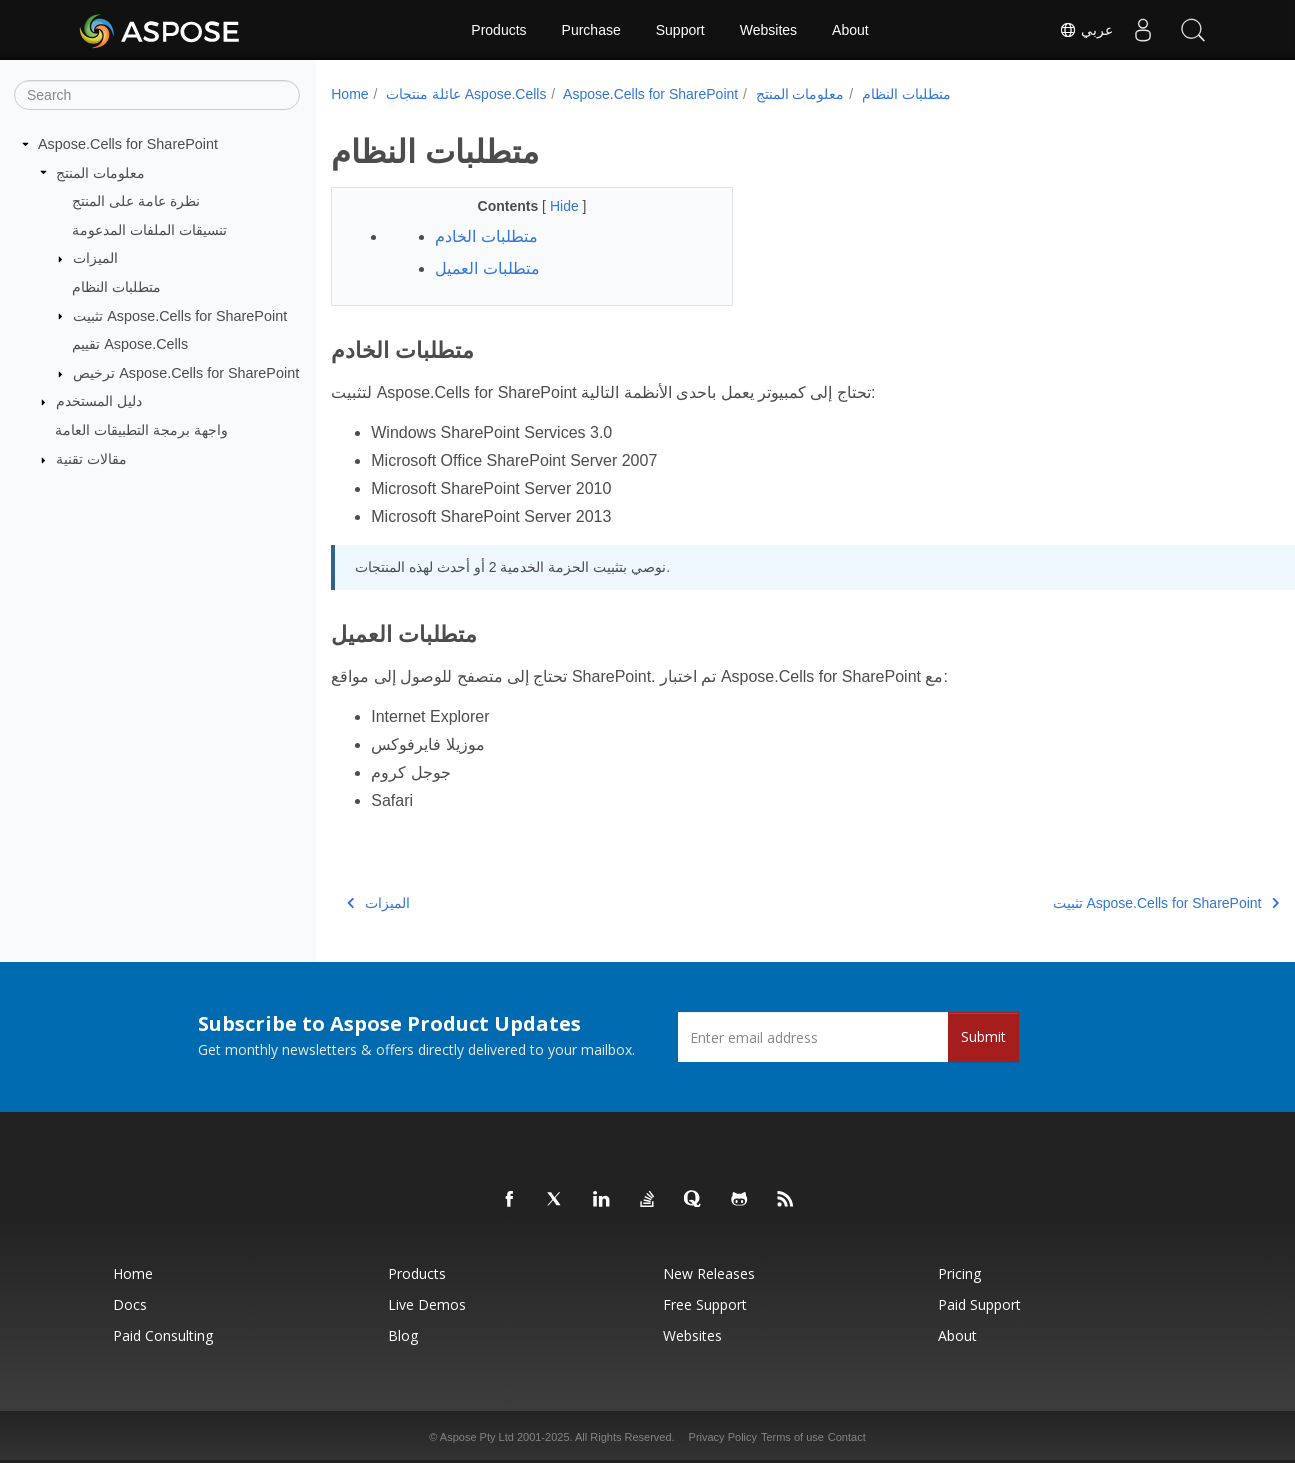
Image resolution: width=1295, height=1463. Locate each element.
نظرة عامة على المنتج (136, 201)
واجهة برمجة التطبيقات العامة (141, 430)
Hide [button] (552, 206)
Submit (983, 1036)
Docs (130, 1304)
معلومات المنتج (100, 172)
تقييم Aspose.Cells (130, 344)
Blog (403, 1335)
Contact (847, 1437)
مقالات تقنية (91, 459)
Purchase (591, 30)
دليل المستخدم (99, 401)
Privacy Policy (723, 1437)
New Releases (709, 1273)
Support (680, 30)
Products (498, 30)
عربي (1086, 30)
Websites (768, 30)
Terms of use (792, 1437)
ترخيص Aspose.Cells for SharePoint (186, 373)
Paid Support (979, 1304)
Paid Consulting (163, 1335)
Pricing (959, 1273)
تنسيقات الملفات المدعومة (149, 230)
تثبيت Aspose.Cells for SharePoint (180, 315)
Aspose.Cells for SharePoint (128, 144)
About (850, 30)
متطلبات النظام (116, 287)
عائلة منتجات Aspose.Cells (466, 94)
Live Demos (427, 1304)
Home (349, 94)
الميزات (95, 258)
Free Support (705, 1304)
